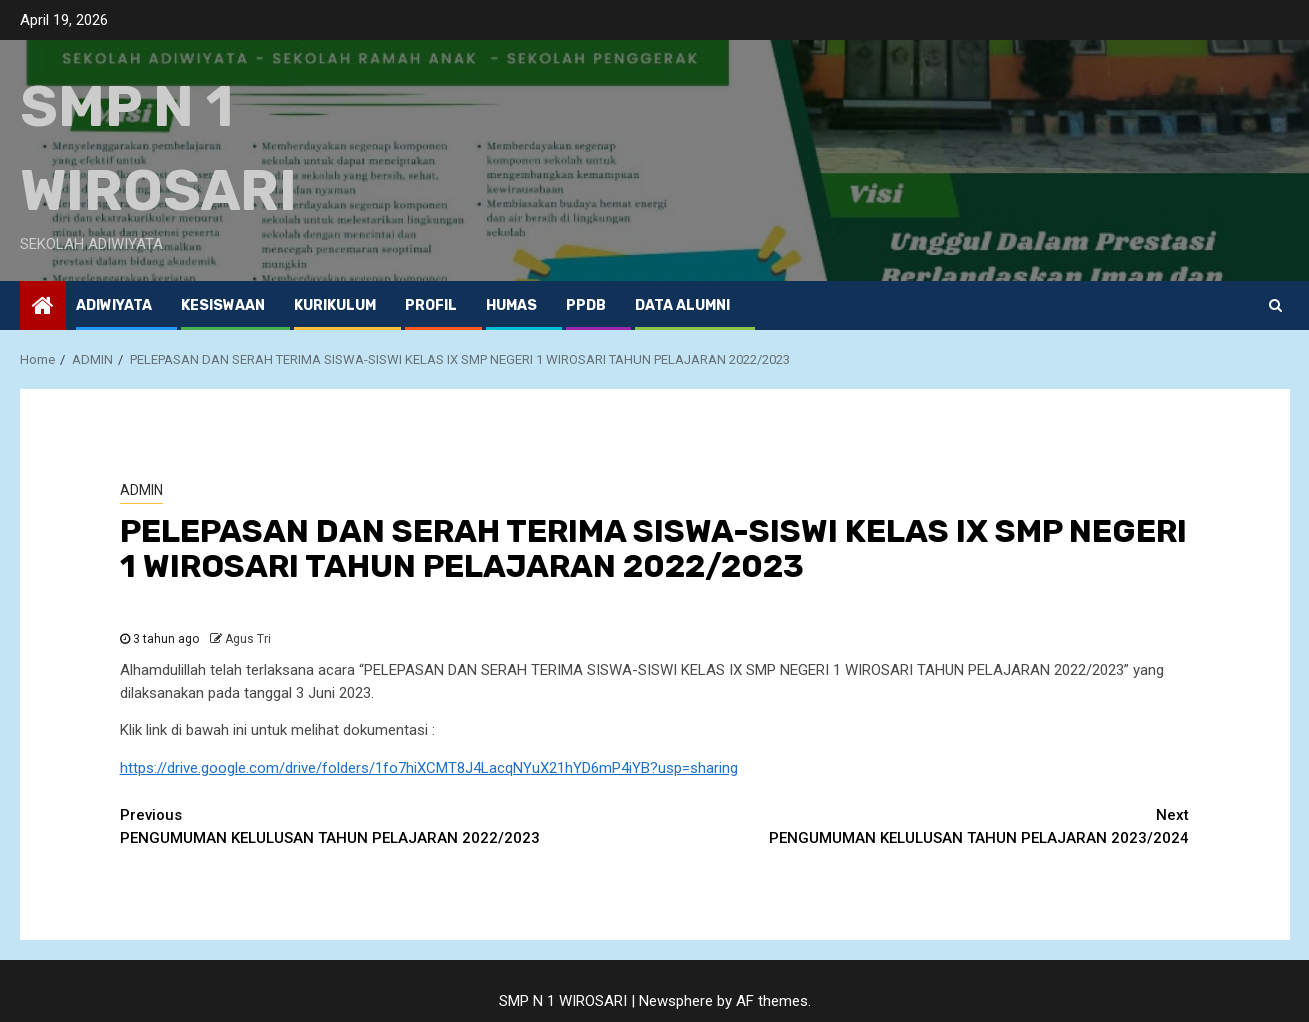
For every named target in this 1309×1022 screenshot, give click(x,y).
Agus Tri (248, 639)
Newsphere (676, 1001)
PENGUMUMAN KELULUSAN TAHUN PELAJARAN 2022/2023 (387, 825)
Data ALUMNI (682, 305)
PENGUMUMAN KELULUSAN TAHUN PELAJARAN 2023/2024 (922, 825)
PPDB (586, 305)
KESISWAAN (223, 305)
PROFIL (431, 305)
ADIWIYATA (114, 305)
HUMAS (511, 305)
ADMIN (141, 490)
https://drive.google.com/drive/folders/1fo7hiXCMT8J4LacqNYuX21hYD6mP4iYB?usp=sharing (429, 768)
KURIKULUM (335, 305)
